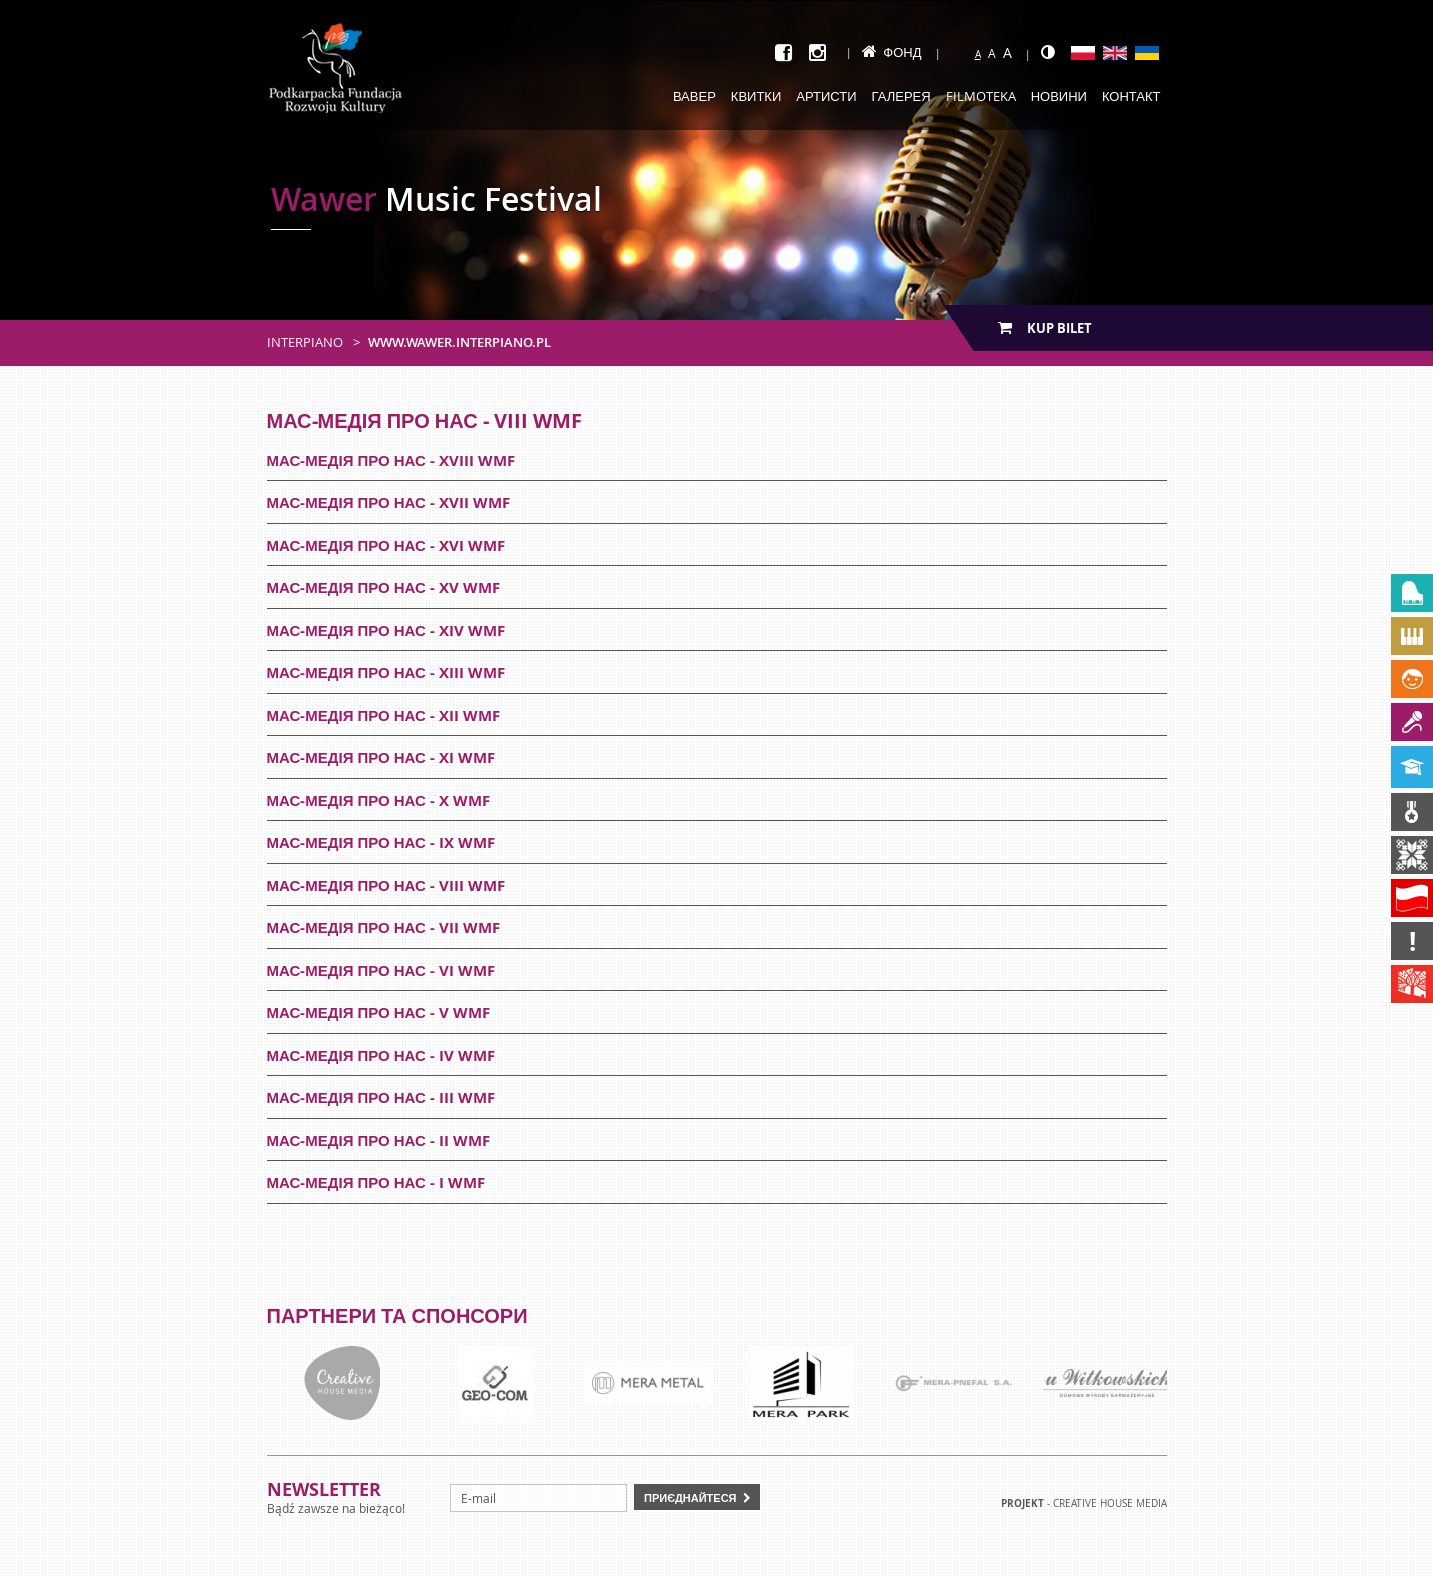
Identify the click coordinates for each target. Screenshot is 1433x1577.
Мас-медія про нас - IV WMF (381, 1055)
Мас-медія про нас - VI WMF (381, 970)
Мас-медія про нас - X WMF (378, 800)
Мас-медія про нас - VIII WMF (386, 885)
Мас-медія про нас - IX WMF (381, 842)
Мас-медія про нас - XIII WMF (386, 672)
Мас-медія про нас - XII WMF (383, 715)
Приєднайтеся (690, 1497)
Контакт (1131, 96)
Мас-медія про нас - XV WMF (383, 587)
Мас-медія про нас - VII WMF (383, 927)
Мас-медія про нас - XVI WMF (386, 545)
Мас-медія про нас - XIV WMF (386, 630)
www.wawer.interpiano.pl (459, 342)
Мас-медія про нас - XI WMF (381, 757)
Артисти (826, 96)
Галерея (901, 96)
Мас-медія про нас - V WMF (378, 1012)
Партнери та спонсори (397, 1315)
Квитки (756, 96)
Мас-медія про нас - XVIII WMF (391, 460)
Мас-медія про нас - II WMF (378, 1140)
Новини (1059, 96)
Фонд (891, 52)
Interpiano (305, 342)
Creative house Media (1110, 1503)
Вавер (694, 96)
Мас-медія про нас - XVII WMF (388, 502)
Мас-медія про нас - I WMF (376, 1182)
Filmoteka (981, 96)
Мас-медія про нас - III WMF (381, 1097)
